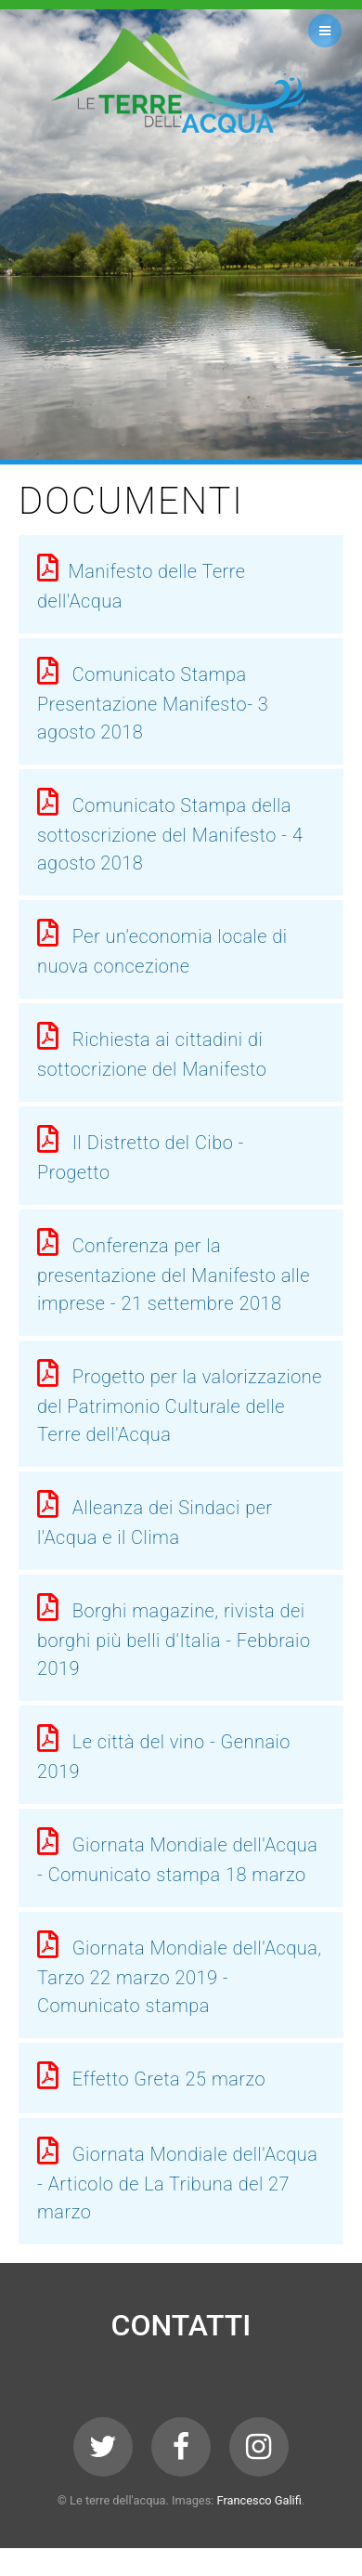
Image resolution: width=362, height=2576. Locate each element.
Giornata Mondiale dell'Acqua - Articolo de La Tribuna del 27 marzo (177, 2183)
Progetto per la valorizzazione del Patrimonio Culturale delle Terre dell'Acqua (179, 1405)
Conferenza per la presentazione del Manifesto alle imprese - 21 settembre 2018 (173, 1274)
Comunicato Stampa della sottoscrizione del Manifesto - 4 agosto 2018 (170, 834)
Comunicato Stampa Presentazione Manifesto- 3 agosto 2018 (152, 703)
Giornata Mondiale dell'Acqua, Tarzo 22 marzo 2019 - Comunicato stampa (179, 1977)
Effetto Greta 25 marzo (168, 2079)
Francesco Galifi (259, 2500)
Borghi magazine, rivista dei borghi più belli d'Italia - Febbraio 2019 (173, 1640)
